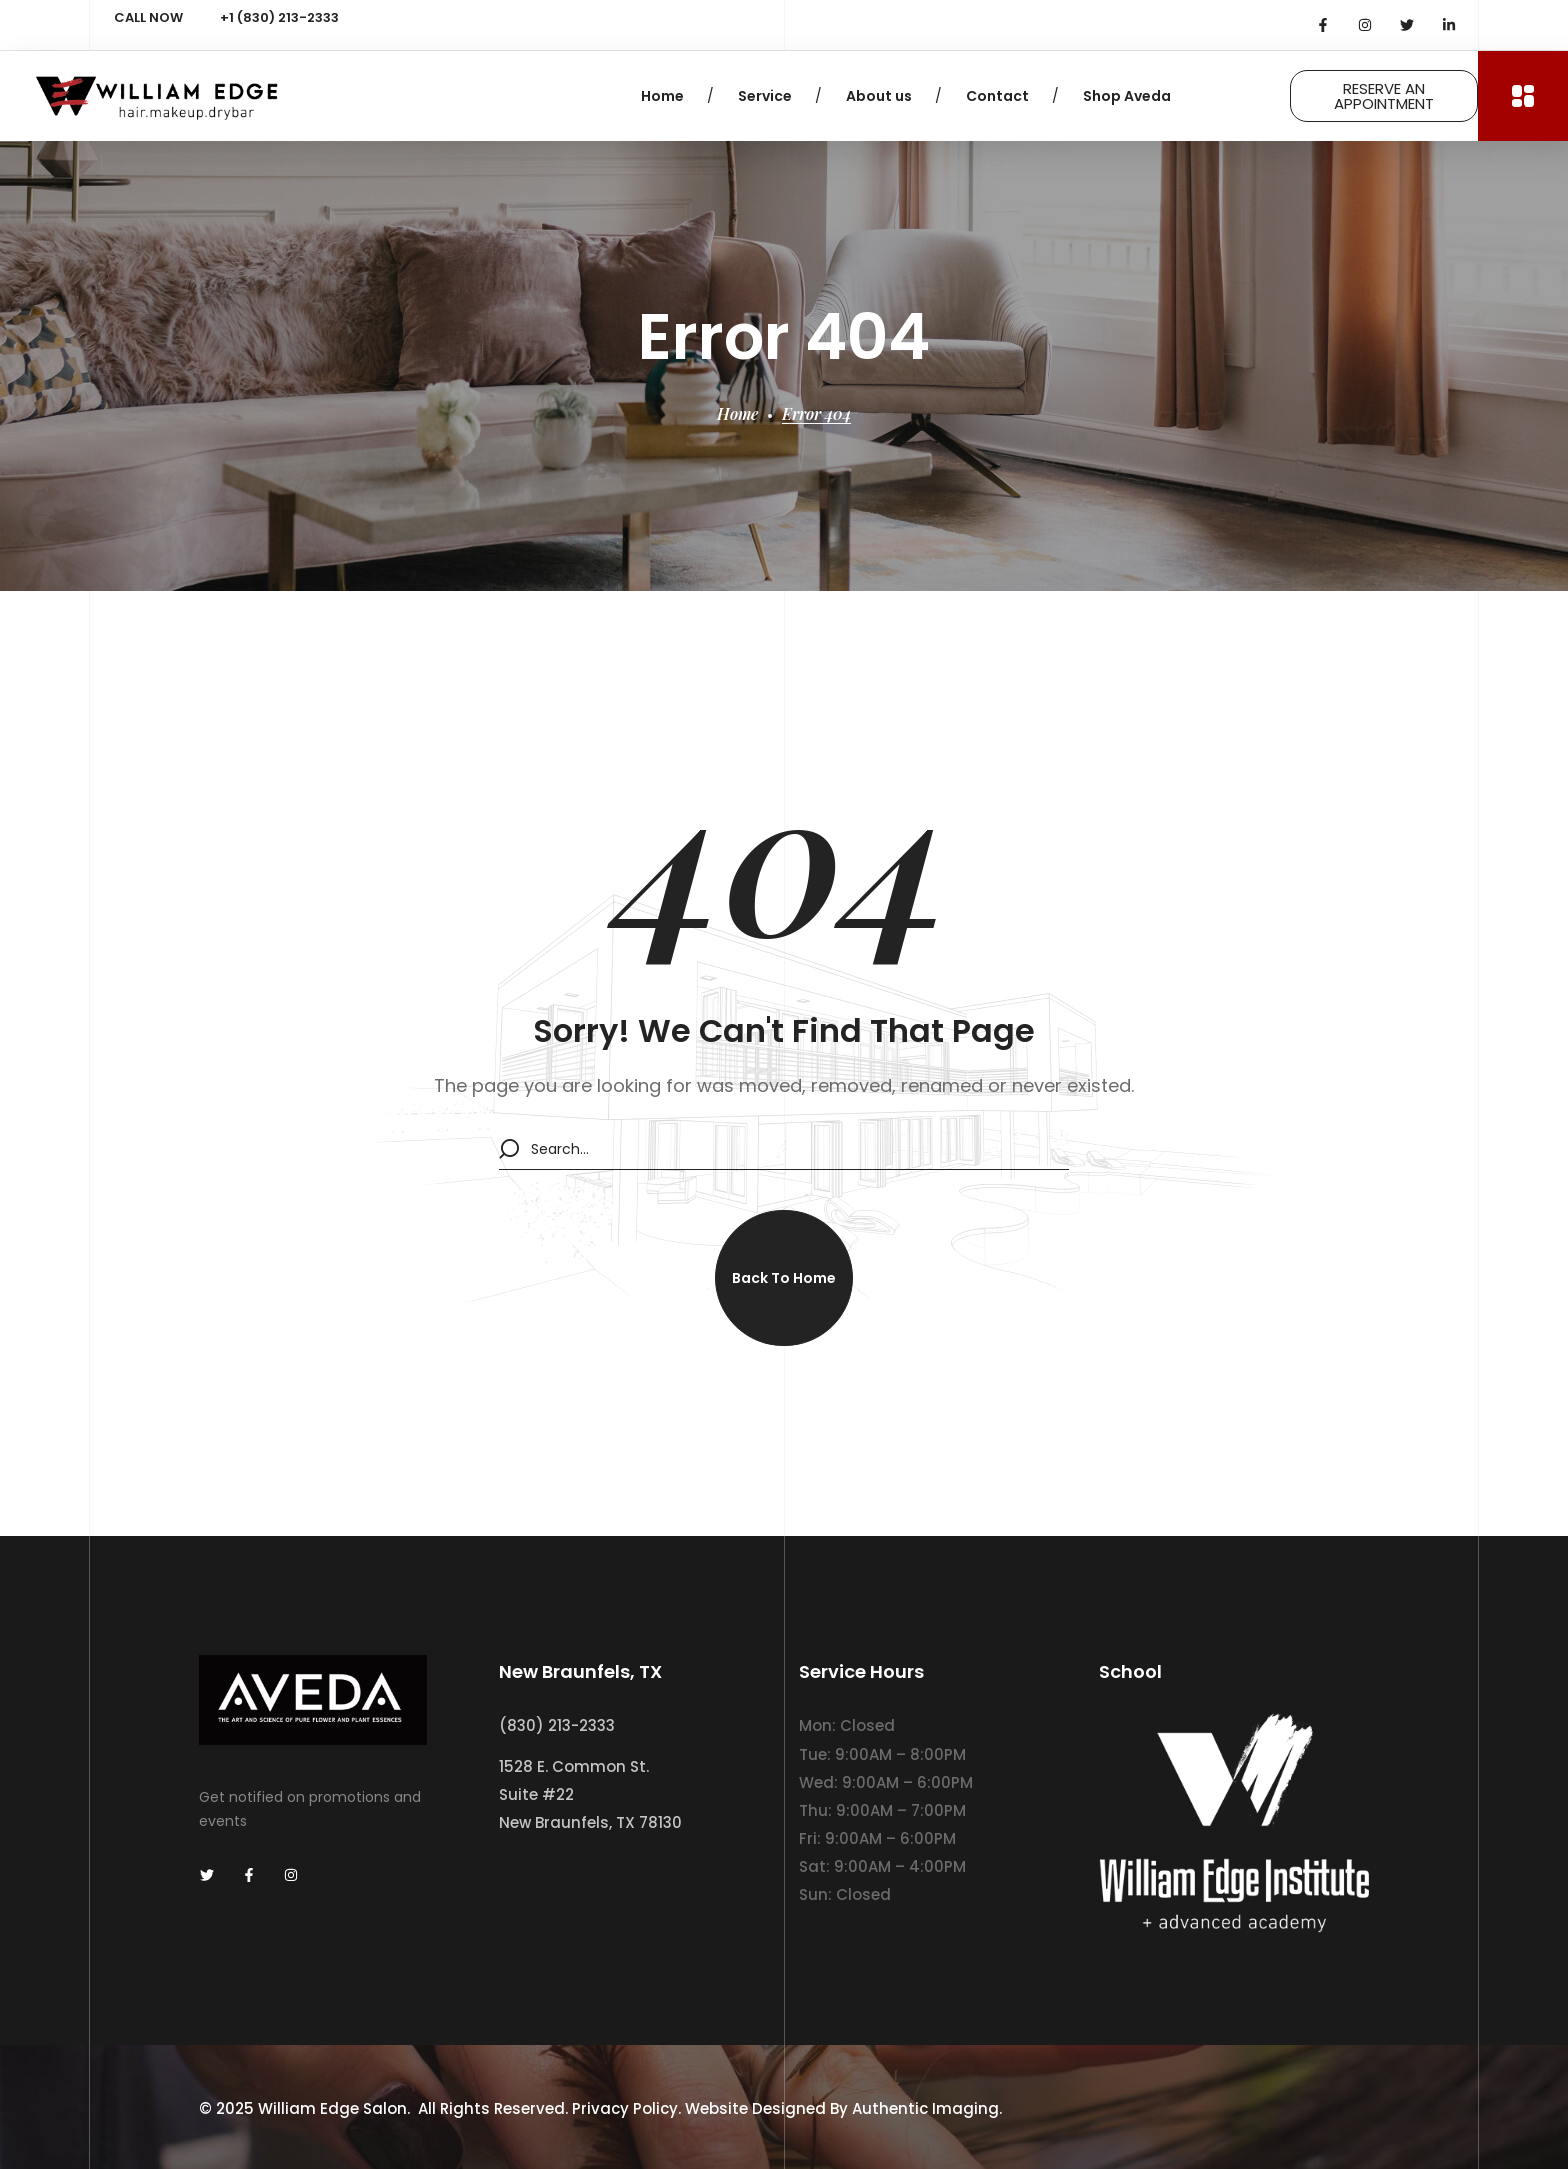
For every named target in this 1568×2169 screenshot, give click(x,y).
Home (737, 413)
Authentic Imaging (925, 2107)
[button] (784, 1278)
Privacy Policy (625, 2107)
